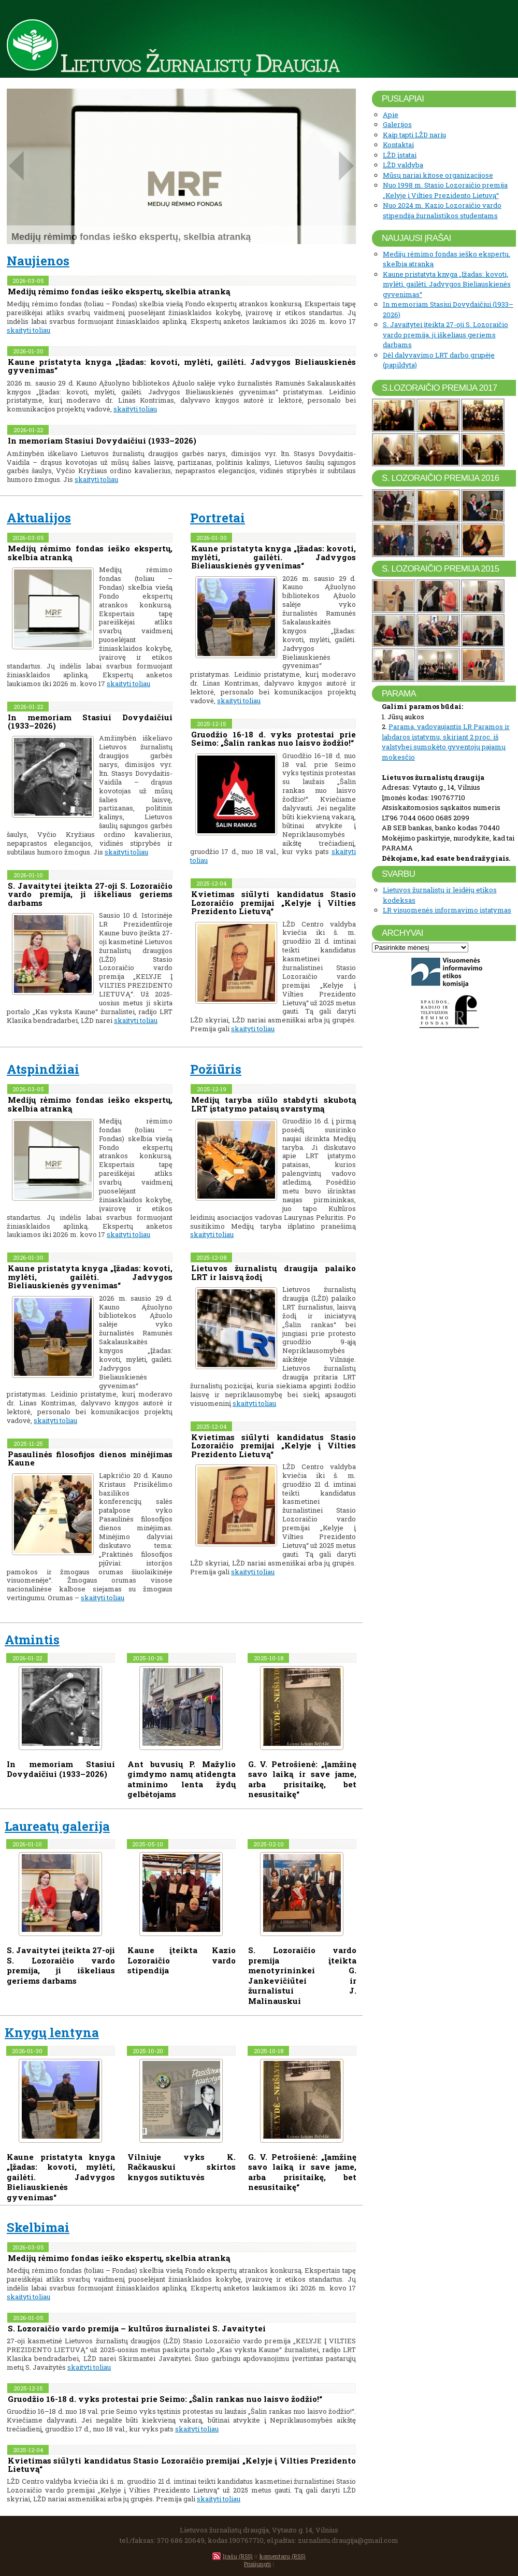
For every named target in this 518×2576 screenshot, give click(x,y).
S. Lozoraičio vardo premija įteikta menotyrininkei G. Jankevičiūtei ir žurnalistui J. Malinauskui (302, 1975)
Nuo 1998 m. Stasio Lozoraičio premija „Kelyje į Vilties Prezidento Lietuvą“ (445, 190)
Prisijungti (257, 2564)
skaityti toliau (28, 330)
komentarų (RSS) (283, 2556)
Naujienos (38, 260)
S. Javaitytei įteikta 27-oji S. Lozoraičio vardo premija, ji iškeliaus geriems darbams (90, 894)
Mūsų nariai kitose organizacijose (438, 175)
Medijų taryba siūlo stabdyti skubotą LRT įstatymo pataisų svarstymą (273, 1104)
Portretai (217, 517)
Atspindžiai (43, 1069)
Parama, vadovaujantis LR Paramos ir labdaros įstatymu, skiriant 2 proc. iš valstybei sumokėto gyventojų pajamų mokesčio (446, 742)
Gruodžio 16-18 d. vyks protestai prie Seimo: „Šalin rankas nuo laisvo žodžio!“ (273, 738)
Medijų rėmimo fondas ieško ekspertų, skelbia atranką (119, 291)
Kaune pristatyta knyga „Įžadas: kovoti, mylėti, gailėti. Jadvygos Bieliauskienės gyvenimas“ (182, 366)
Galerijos (397, 124)
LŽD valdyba (403, 164)
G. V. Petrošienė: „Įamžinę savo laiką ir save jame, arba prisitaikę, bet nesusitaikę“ (302, 1779)
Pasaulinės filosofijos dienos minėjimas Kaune (90, 1458)
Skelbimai (38, 2227)
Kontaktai (398, 144)
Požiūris (215, 1069)
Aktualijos (39, 517)
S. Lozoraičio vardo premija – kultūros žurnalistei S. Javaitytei (137, 2328)
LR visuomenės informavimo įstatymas (447, 910)
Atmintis (32, 1639)
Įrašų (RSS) (238, 2556)
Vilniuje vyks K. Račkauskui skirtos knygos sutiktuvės (181, 2167)
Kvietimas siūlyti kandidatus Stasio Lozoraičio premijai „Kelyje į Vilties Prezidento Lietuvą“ (273, 902)
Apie (390, 114)
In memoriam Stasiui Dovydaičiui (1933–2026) (102, 440)
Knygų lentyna (52, 2032)
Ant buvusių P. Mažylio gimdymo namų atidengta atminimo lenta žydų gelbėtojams (181, 1779)
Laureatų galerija (57, 1826)
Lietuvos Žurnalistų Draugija (199, 62)
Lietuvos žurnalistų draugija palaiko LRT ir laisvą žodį (273, 1272)
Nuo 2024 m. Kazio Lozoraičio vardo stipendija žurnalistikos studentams (442, 210)
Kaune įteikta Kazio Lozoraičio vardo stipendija (181, 1960)
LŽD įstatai (399, 155)
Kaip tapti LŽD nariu (414, 134)
